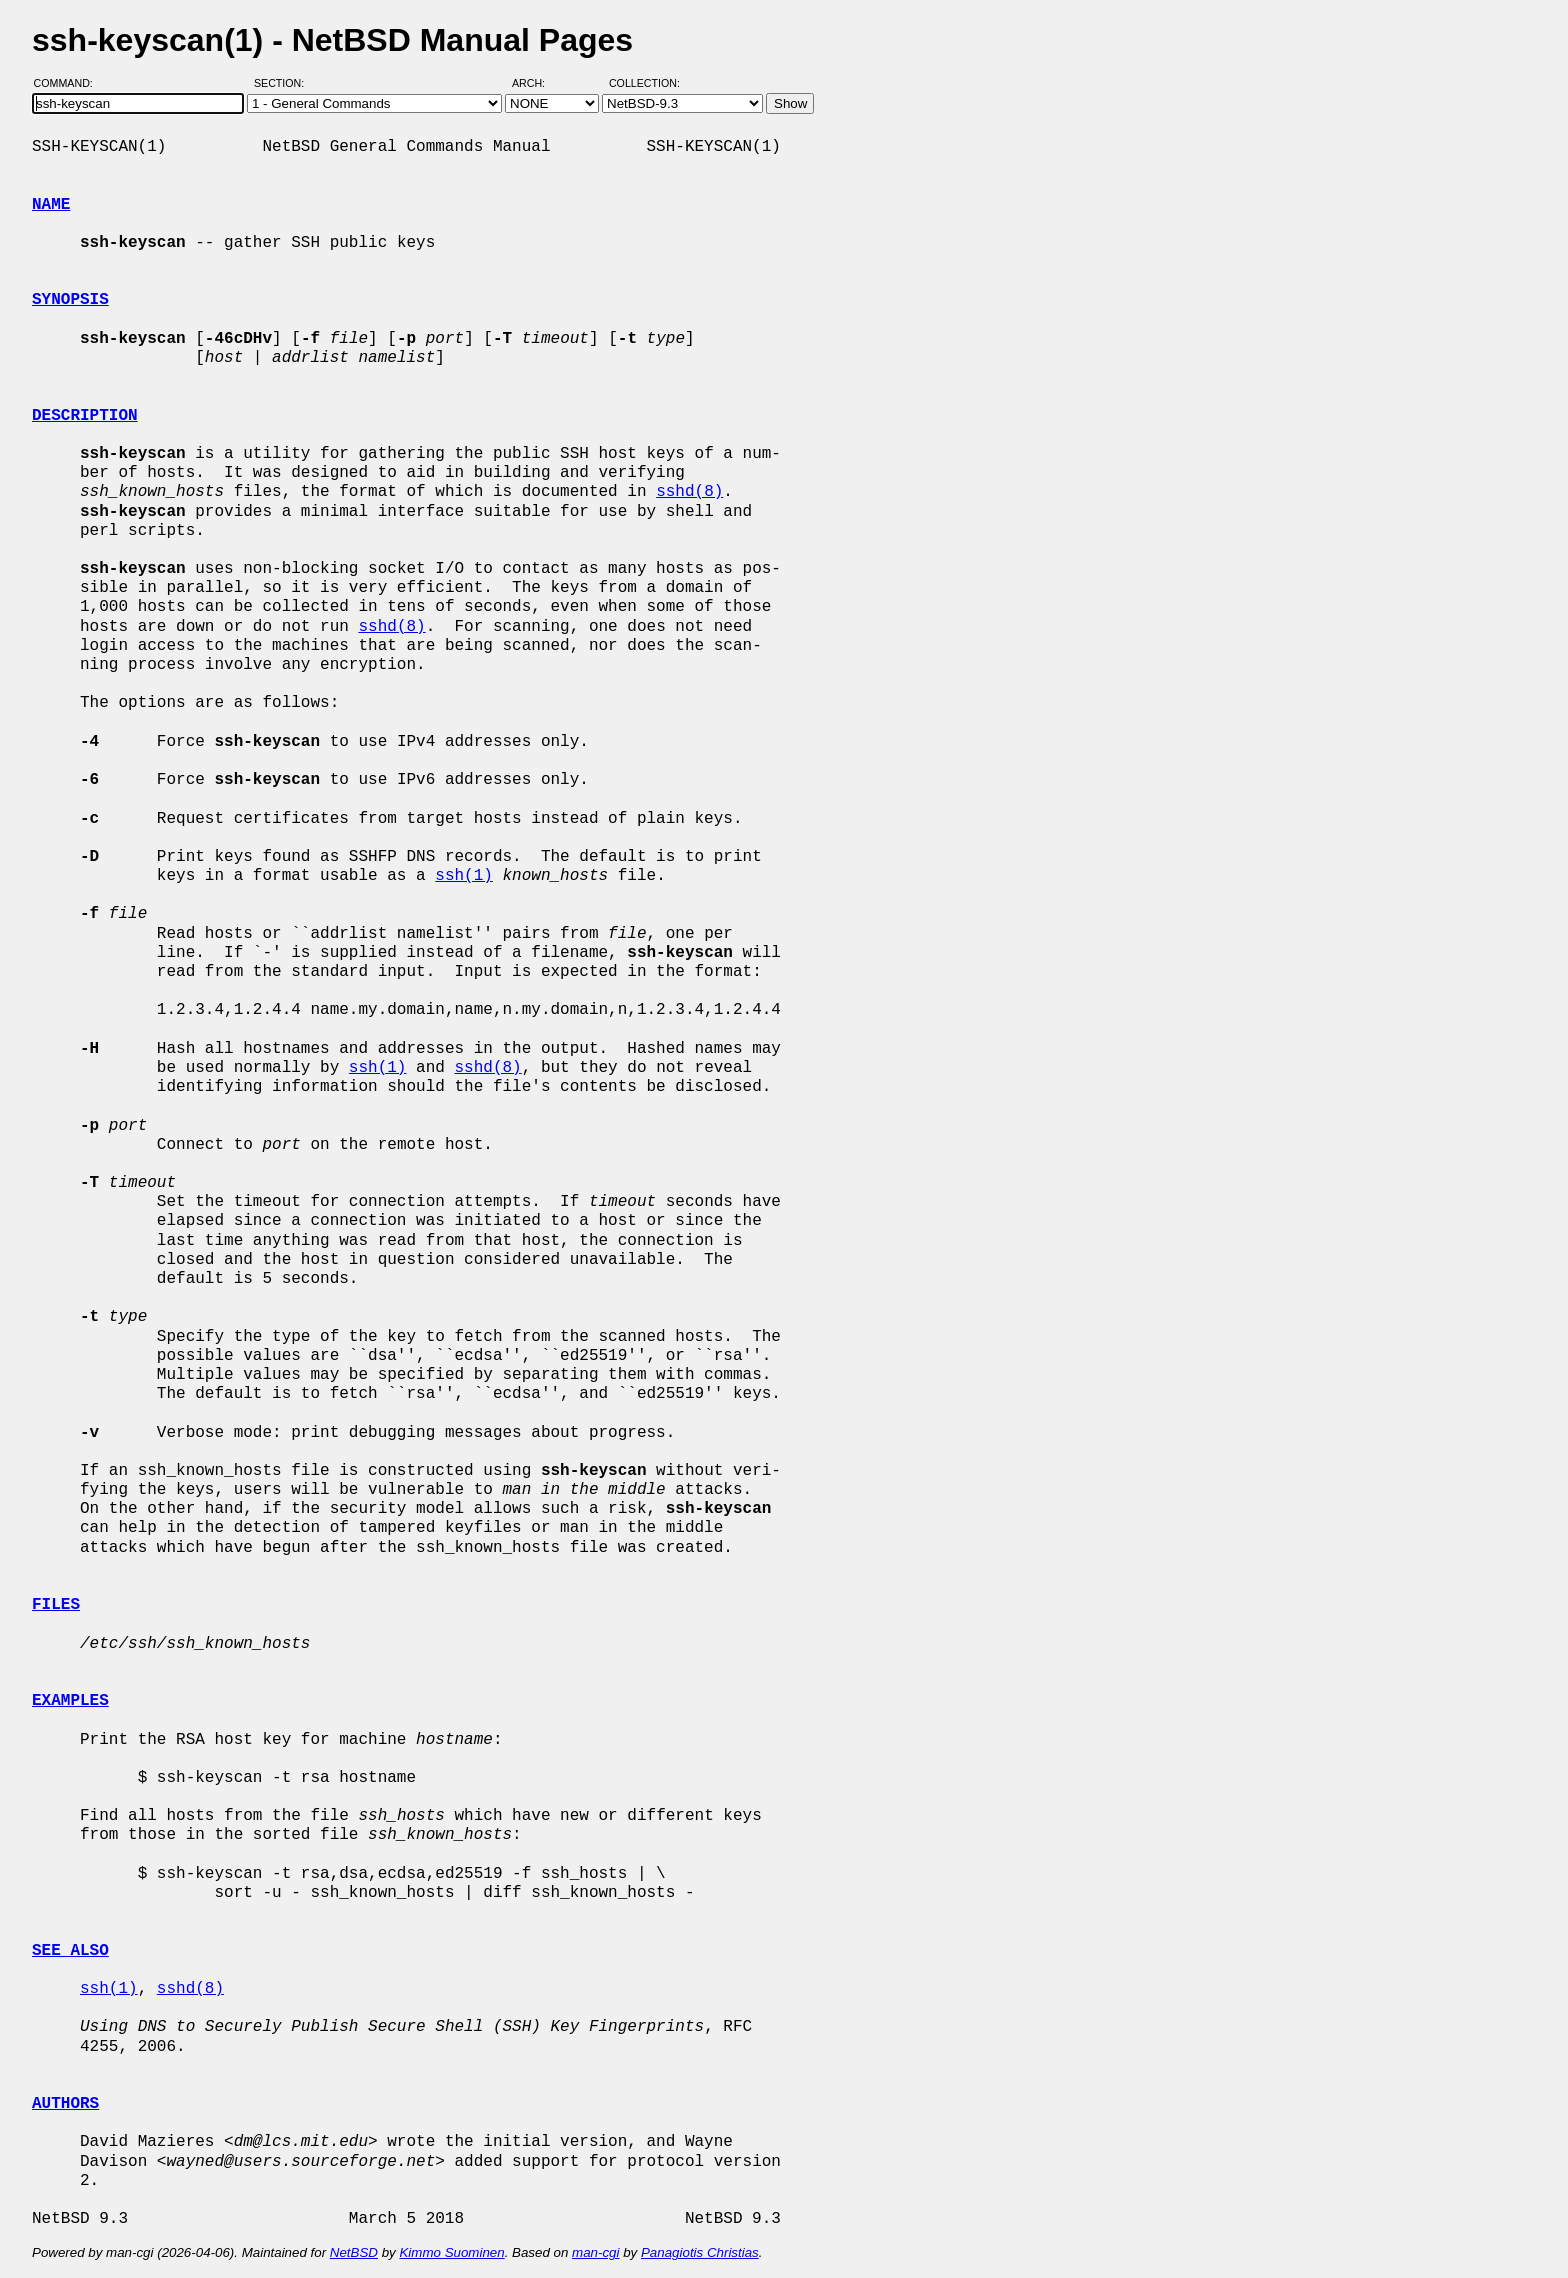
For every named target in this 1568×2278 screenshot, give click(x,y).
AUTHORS (65, 2104)
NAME (51, 205)
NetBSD (354, 2252)
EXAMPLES (70, 1701)
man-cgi (595, 2252)
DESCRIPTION (85, 416)
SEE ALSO (70, 1951)
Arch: (537, 83)
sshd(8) (689, 492)
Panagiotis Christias (700, 2252)
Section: (283, 83)
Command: (69, 83)
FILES (56, 1605)
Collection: (644, 83)
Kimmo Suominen (451, 2252)
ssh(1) (464, 876)
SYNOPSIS (70, 300)
